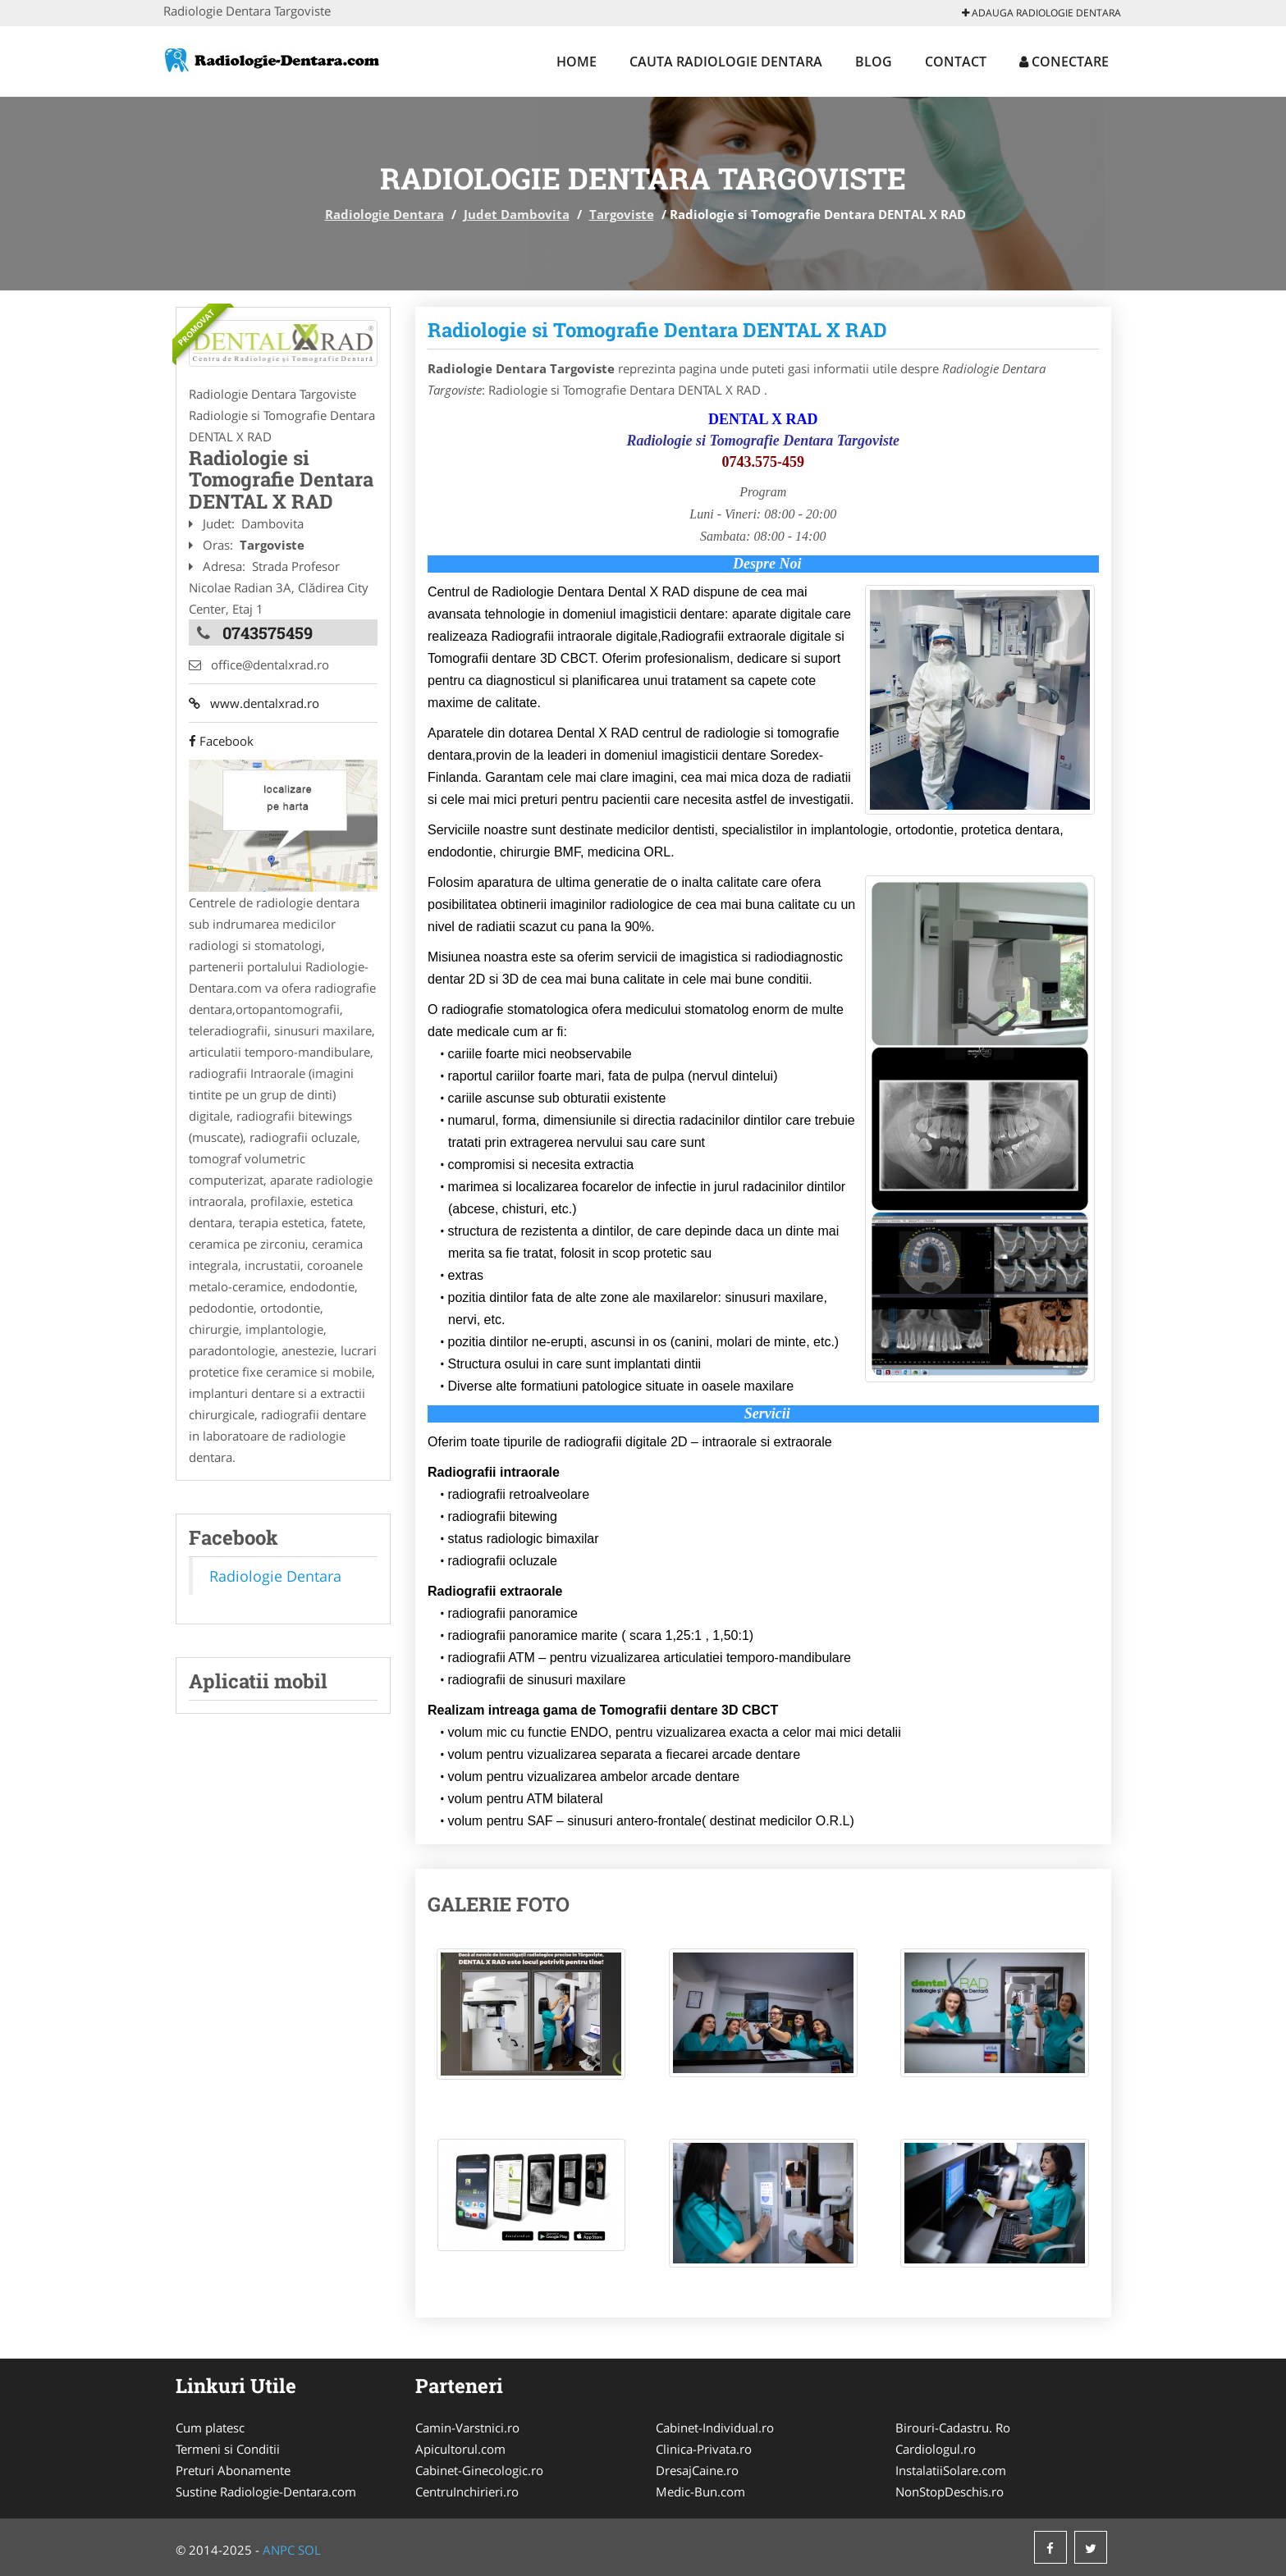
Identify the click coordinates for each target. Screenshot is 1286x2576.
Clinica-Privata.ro (704, 2449)
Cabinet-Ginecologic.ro (479, 2470)
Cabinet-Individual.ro (715, 2427)
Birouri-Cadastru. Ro (952, 2427)
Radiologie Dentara (384, 214)
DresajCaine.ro (697, 2470)
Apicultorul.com (460, 2449)
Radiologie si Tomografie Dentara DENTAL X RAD (657, 330)
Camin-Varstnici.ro (467, 2427)
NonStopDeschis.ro (949, 2491)
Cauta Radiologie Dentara (725, 62)
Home (576, 62)
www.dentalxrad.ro (254, 703)
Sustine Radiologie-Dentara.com (266, 2491)
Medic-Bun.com (700, 2491)
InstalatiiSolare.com (950, 2470)
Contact (955, 62)
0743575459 (267, 632)
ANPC (279, 2550)
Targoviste (621, 214)
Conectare (1064, 62)
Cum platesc (210, 2427)
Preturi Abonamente (233, 2470)
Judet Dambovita (517, 214)
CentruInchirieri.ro (467, 2491)
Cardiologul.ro (935, 2449)
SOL (309, 2550)
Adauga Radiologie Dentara (1041, 13)
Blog (873, 62)
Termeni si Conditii (228, 2449)
